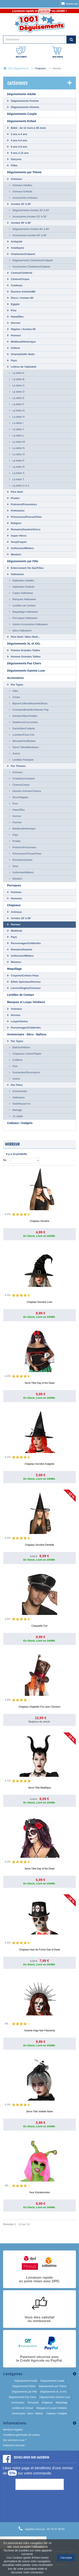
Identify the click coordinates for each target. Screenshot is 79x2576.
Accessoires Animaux (24, 197)
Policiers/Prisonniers (23, 504)
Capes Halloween (22, 592)
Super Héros (18, 535)
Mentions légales (13, 2429)
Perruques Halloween (25, 618)
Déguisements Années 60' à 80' (30, 229)
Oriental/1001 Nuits (22, 354)
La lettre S (18, 473)
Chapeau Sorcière (39, 1221)
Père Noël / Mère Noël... (25, 636)
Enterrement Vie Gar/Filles (27, 567)
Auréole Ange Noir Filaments (39, 2030)
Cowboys (16, 285)
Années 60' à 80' (20, 222)
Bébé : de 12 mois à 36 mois (28, 127)
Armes (16, 697)
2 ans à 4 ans (18, 134)
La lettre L (18, 435)
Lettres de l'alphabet (23, 366)
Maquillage (14, 968)
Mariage (17, 1109)
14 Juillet (17, 1116)
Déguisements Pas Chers (24, 663)
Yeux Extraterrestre (39, 2192)
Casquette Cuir (39, 1625)
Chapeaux (14, 905)
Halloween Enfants (23, 586)
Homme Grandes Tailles (25, 656)
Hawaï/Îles (16, 316)
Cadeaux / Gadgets (20, 1123)
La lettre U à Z (20, 485)
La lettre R (18, 466)
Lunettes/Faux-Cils (23, 734)
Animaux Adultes (22, 185)
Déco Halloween (22, 630)
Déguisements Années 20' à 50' (30, 210)
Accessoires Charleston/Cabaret (31, 266)
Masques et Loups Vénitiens (26, 1002)
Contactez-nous (69, 3)
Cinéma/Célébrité (21, 272)
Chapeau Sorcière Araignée (39, 1464)
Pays (13, 360)
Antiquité (16, 241)
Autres (16, 753)
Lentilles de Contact (24, 605)
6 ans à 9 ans (18, 146)
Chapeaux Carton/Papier (26, 1053)
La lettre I (17, 423)
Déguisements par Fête (22, 561)
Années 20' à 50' (20, 203)
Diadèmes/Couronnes (25, 722)
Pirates (15, 498)
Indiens (15, 347)
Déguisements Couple (22, 113)
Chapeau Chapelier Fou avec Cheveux (39, 1706)
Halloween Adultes (23, 580)
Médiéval (16, 930)
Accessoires (15, 677)
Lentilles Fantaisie (23, 759)
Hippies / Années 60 (23, 329)
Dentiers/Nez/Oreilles (24, 715)
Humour (15, 335)
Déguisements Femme (24, 100)
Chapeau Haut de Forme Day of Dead (39, 1949)
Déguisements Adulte (21, 94)
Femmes (15, 892)
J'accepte (66, 2557)
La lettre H (18, 416)
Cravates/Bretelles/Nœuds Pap (30, 709)
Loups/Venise (19, 1021)
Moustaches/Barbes (24, 740)
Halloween (17, 574)
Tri (4, 1160)
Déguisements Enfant (21, 121)
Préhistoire (17, 510)
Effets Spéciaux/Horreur (25, 981)
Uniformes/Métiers (22, 548)
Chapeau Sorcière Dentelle (39, 1544)
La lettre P (18, 460)
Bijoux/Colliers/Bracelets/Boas (29, 703)
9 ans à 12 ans (19, 152)
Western (15, 554)
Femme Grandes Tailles (25, 650)
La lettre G (18, 410)
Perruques (14, 885)
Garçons (15, 159)
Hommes (16, 898)
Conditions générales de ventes (21, 2434)
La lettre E (18, 397)
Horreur (15, 322)
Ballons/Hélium (21, 1047)
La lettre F (18, 404)
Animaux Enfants (22, 191)
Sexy (15, 866)
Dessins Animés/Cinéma (26, 791)
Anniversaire (19, 1091)
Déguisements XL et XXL (23, 643)
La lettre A (18, 372)
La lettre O (18, 454)
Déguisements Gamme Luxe (26, 670)
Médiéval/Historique (23, 341)
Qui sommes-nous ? (14, 2440)
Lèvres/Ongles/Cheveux (25, 988)
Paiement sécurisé (14, 2445)
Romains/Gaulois (22, 859)
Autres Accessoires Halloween (30, 624)
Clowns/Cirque (19, 279)
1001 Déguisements (32, 2482)
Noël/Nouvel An (21, 1103)
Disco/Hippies (20, 797)
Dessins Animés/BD (23, 291)
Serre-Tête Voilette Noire (39, 2111)
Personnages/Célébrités (25, 943)
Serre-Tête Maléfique (39, 1787)
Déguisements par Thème (24, 172)
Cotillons (17, 1059)
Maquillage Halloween (25, 611)
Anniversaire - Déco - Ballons (26, 1034)
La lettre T (18, 479)
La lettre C (18, 385)
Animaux (16, 178)
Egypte (15, 304)
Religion (15, 523)
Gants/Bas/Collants (23, 728)
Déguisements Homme (24, 107)
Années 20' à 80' (20, 918)
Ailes (15, 690)
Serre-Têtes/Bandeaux (25, 747)
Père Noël (16, 491)
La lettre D (18, 391)
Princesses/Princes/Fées (26, 516)
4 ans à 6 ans (18, 140)
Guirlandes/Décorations (26, 1072)
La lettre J (18, 429)
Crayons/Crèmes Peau (24, 975)
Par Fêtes (16, 1084)
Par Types (16, 684)
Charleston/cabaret (23, 778)
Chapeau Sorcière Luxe (39, 1302)
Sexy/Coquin (18, 541)
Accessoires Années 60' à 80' (29, 235)
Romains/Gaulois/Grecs (25, 529)
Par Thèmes (18, 765)
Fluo (13, 310)
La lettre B (18, 379)
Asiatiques (17, 247)
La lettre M (18, 441)
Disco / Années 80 (21, 297)
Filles (14, 165)
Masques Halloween (24, 599)
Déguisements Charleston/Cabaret (32, 260)
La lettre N (18, 448)
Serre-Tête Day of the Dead (39, 1383)
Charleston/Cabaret (22, 254)
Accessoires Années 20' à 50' (29, 216)
